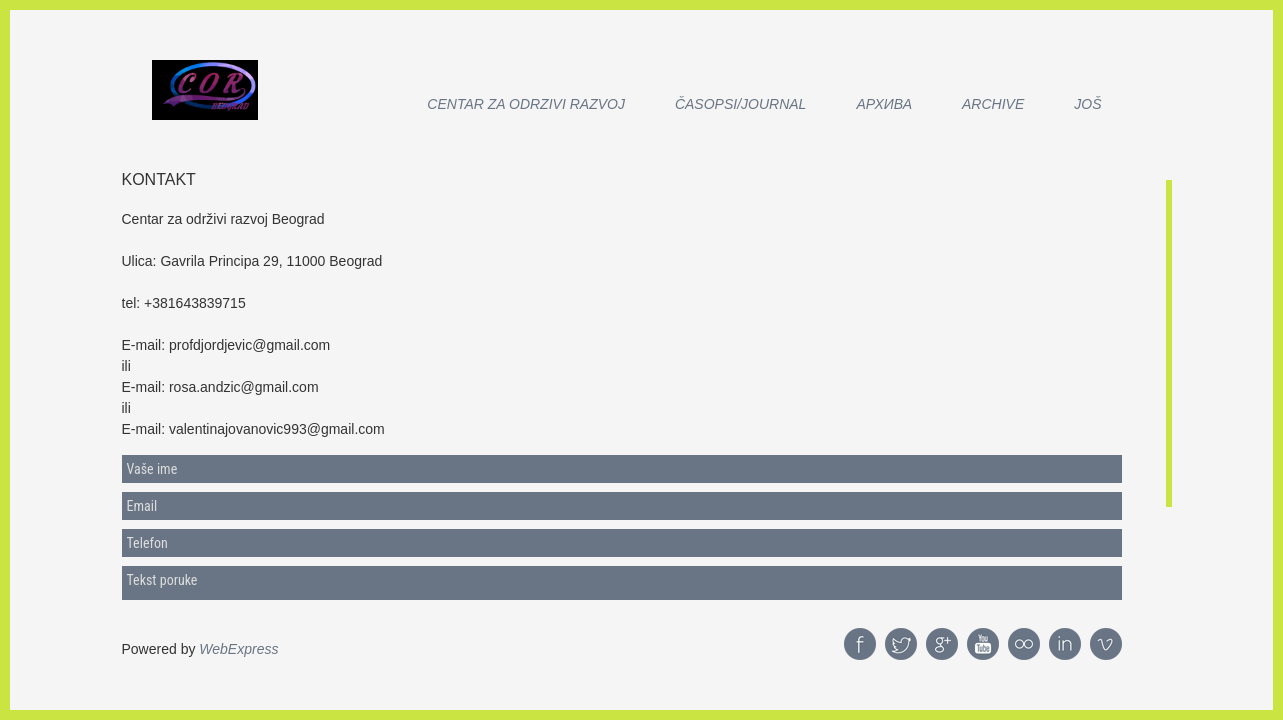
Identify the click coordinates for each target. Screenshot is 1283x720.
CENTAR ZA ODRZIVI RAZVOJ (526, 104)
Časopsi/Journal (740, 104)
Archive (993, 104)
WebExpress (238, 649)
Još (1087, 104)
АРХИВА (884, 104)
